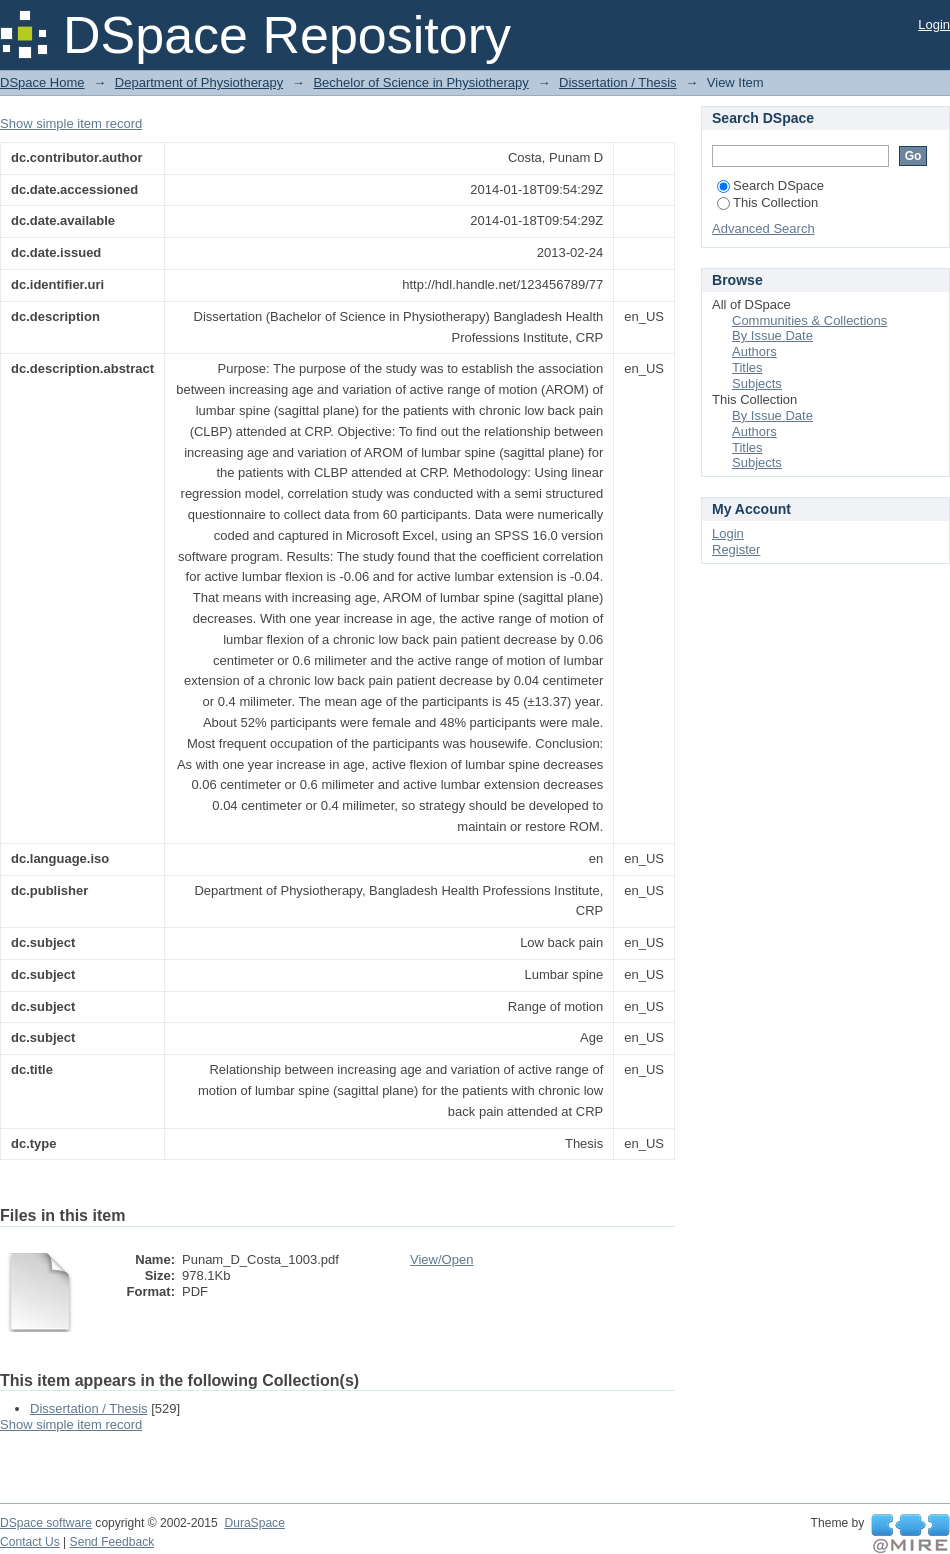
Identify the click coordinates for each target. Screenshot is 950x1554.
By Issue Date (772, 335)
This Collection (767, 202)
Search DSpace (770, 185)
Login (934, 24)
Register (736, 549)
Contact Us (30, 1542)
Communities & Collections (809, 320)
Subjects (757, 383)
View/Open (441, 1259)
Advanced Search (763, 228)
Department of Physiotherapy (199, 82)
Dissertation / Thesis (618, 82)
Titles (747, 367)
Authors (754, 351)
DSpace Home (42, 82)
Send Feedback (112, 1542)
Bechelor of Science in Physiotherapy (420, 82)
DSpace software (46, 1523)
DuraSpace (254, 1523)
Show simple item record (71, 123)
